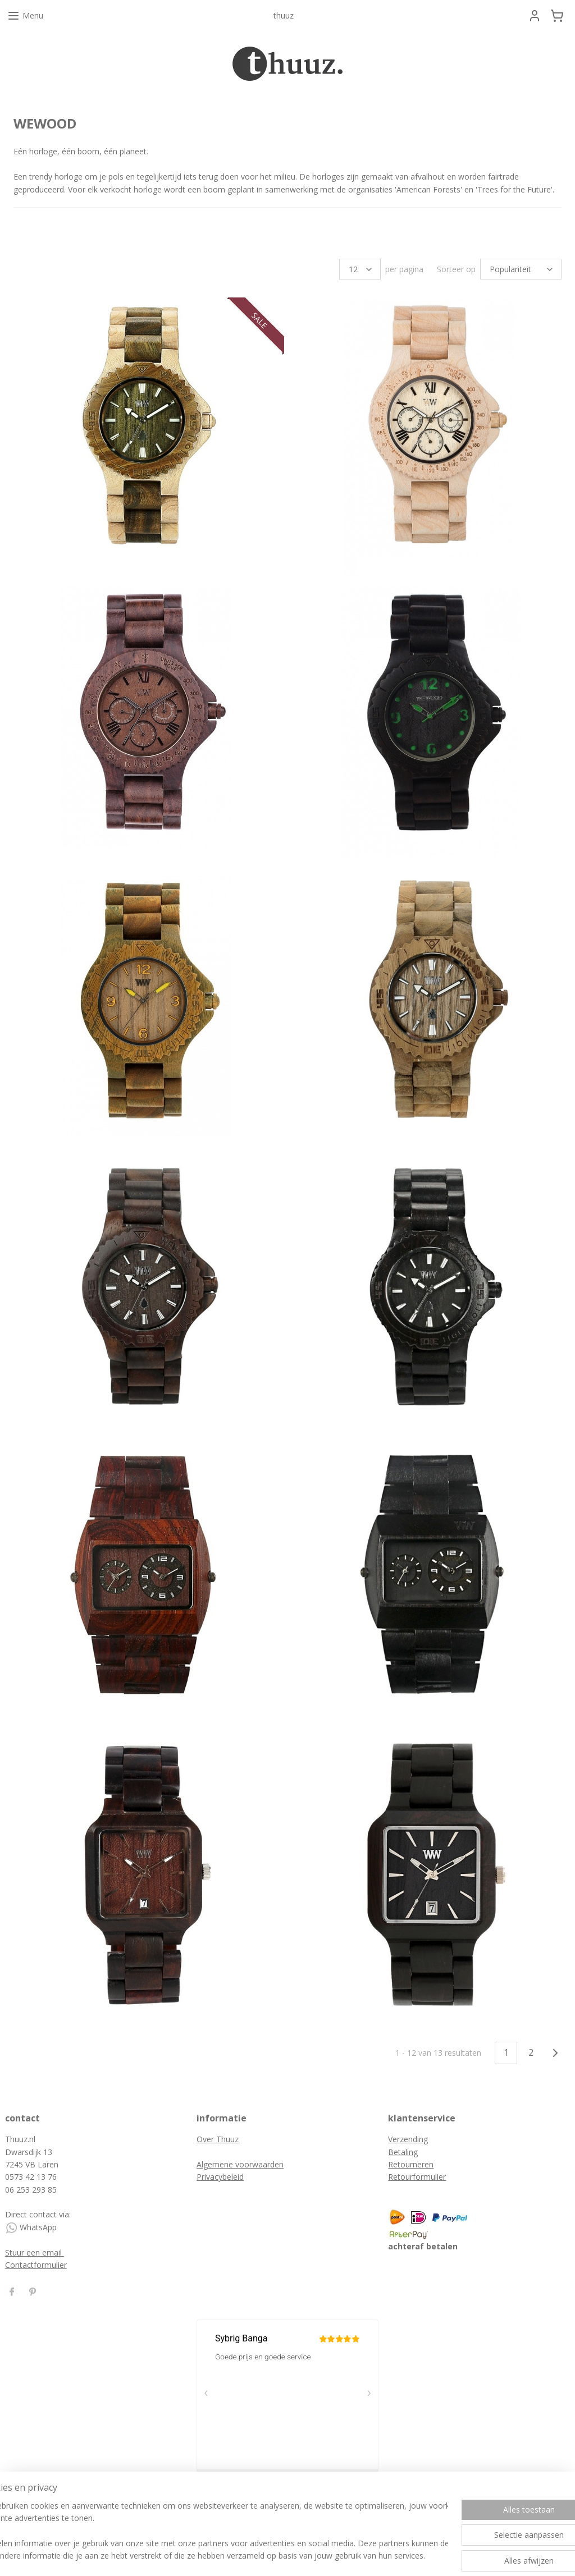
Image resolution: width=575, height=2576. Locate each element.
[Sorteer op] (521, 269)
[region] (213, 2531)
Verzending (408, 2139)
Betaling (403, 2152)
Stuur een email (34, 2252)
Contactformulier (36, 2264)
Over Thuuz (218, 2139)
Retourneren (410, 2164)
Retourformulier (417, 2176)
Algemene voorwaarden (240, 2164)
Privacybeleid (220, 2176)
